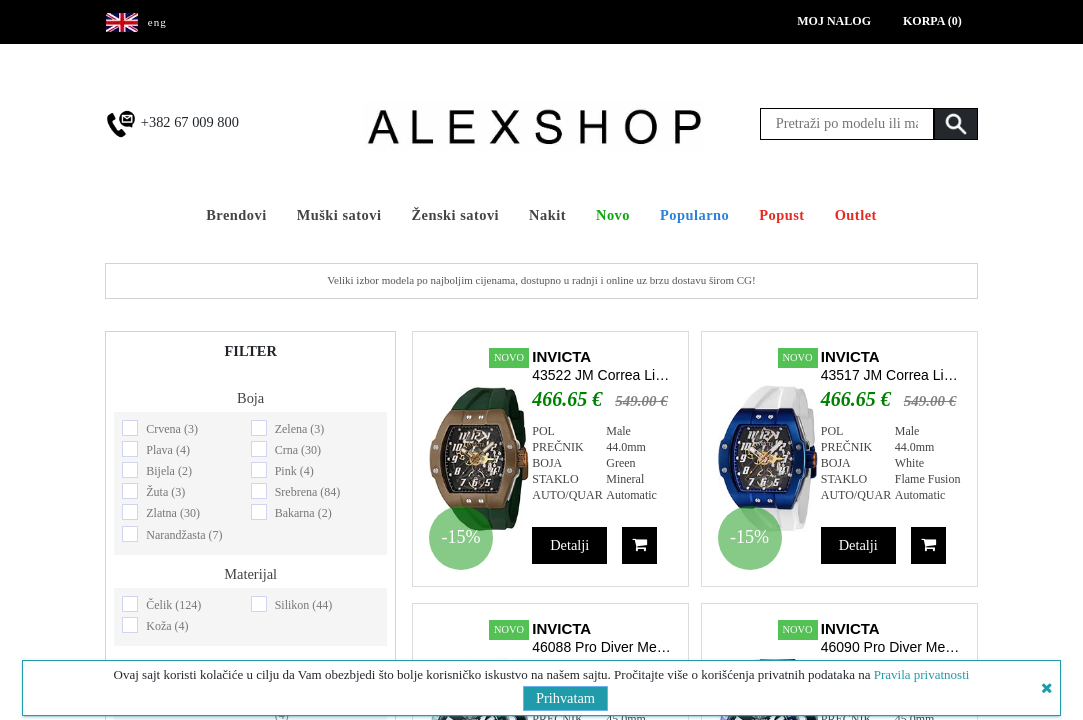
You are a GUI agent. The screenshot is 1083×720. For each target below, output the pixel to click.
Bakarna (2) (303, 513)
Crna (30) (298, 450)
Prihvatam (565, 698)
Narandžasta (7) (184, 535)
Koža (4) (167, 626)
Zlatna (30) (173, 513)
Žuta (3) (165, 492)
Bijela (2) (169, 471)
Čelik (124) (173, 605)
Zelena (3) (300, 429)
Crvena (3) (172, 429)
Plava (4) (168, 450)
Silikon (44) (304, 605)
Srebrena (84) (308, 492)
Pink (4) (294, 471)
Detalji (569, 545)
